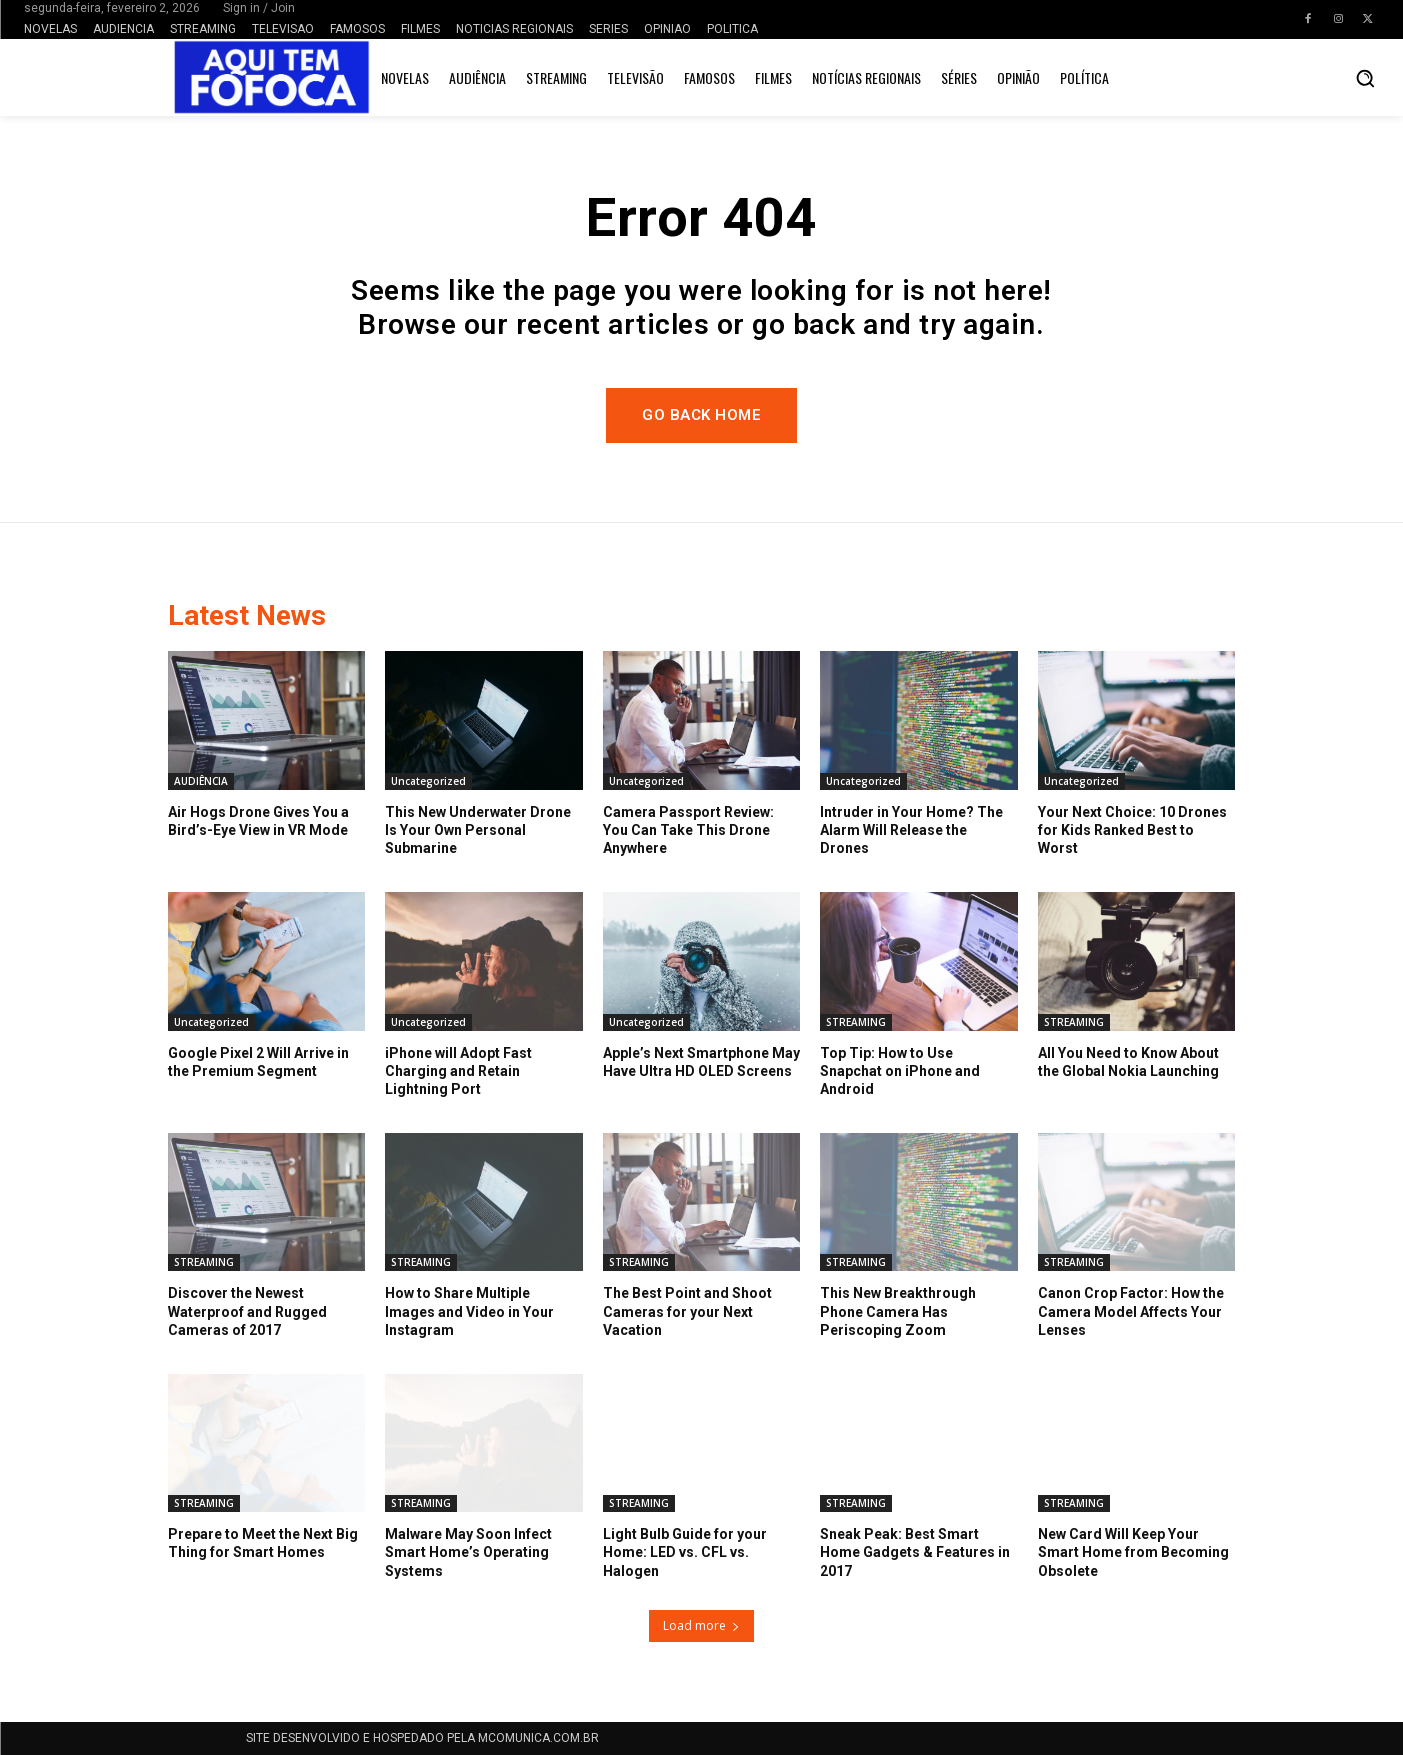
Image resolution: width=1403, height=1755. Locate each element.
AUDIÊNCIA (201, 781)
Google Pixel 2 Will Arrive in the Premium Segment (258, 1062)
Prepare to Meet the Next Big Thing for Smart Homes (263, 1543)
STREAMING (856, 1022)
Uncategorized (428, 781)
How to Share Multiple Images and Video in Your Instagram (469, 1311)
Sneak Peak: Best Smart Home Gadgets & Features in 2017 (915, 1552)
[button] (1365, 78)
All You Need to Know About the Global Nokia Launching (1128, 1062)
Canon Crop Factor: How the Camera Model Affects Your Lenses (1131, 1311)
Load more (701, 1625)
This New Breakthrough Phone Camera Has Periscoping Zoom (898, 1311)
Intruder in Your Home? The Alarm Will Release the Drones (911, 830)
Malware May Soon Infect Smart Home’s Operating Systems (468, 1552)
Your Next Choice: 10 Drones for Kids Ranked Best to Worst (1132, 830)
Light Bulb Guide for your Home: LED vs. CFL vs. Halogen (685, 1552)
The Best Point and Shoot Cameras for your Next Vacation (687, 1311)
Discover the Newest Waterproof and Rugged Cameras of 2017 (247, 1311)
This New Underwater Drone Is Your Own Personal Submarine (478, 830)
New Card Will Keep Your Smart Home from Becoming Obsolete (1133, 1552)
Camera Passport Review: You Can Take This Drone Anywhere (688, 830)
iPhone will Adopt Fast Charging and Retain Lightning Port (458, 1071)
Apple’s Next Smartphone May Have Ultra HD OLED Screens (701, 1062)
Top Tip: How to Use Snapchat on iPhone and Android (900, 1071)
